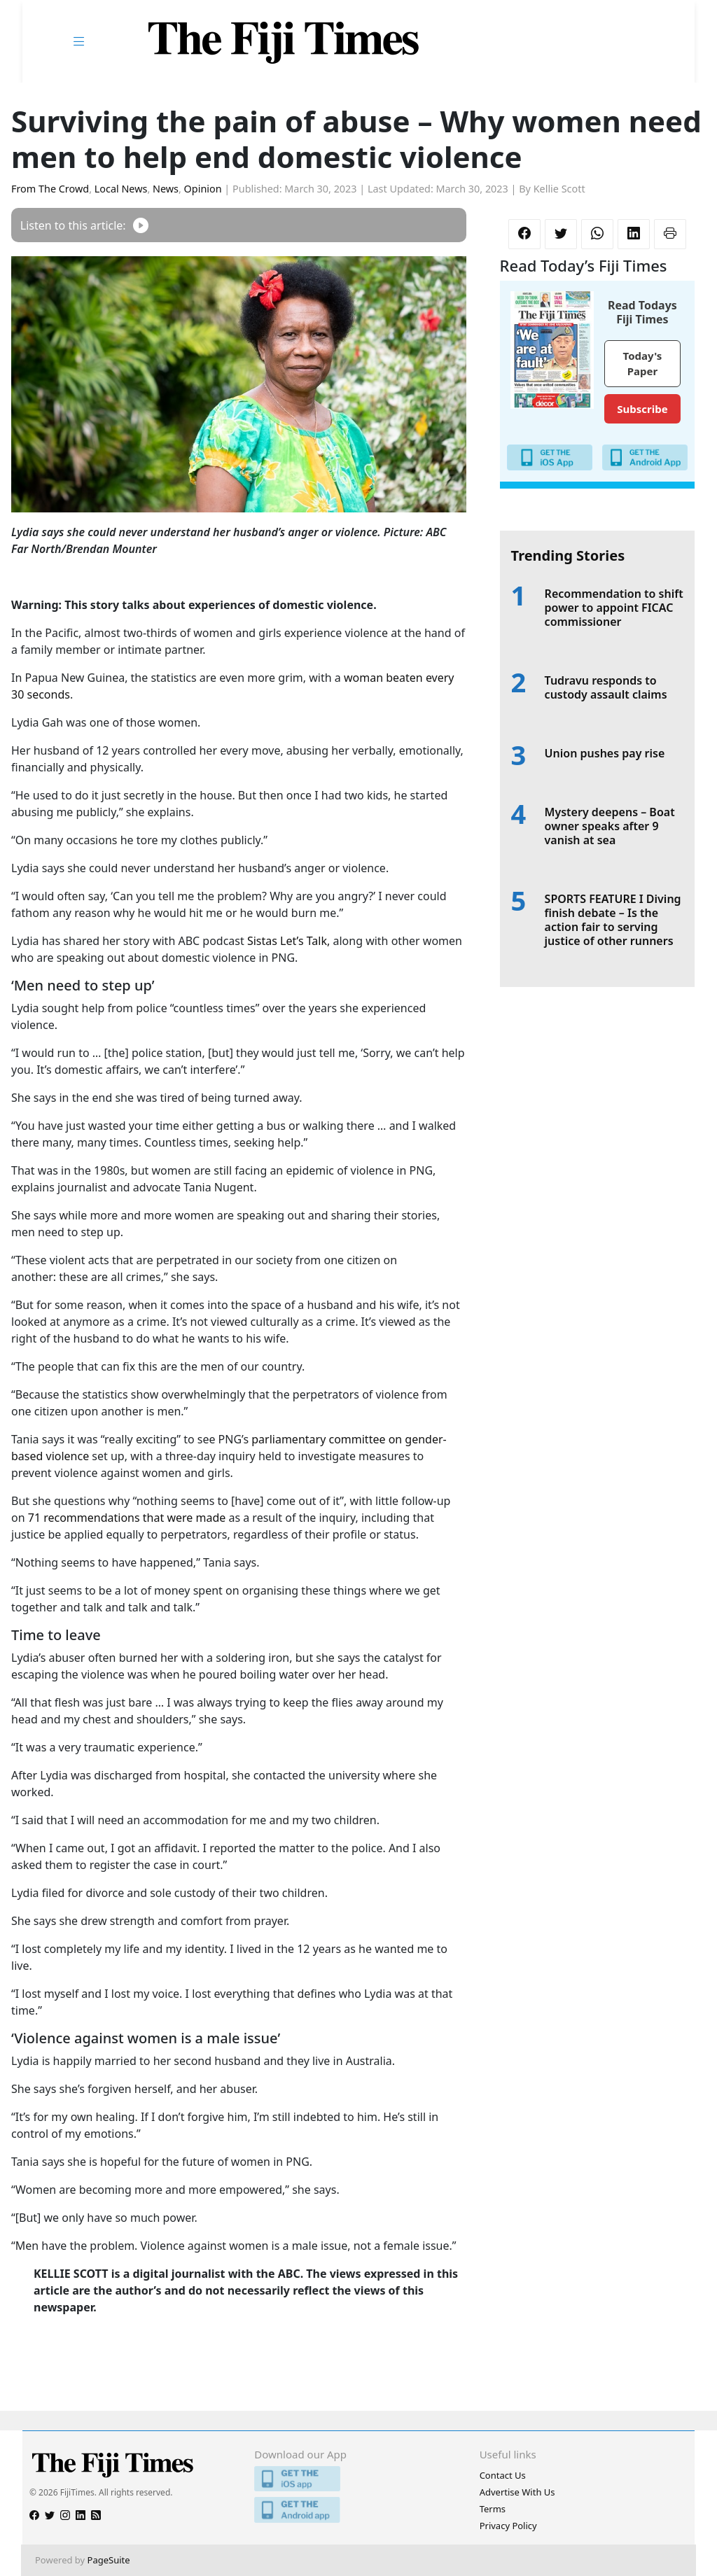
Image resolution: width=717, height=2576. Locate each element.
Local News (121, 188)
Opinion (203, 188)
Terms (493, 2508)
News (166, 188)
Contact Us (503, 2475)
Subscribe (642, 409)
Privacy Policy (508, 2525)
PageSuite (109, 2560)
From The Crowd (50, 188)
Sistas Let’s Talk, (288, 940)
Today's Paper (642, 364)
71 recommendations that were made (127, 1517)
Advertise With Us (517, 2492)
